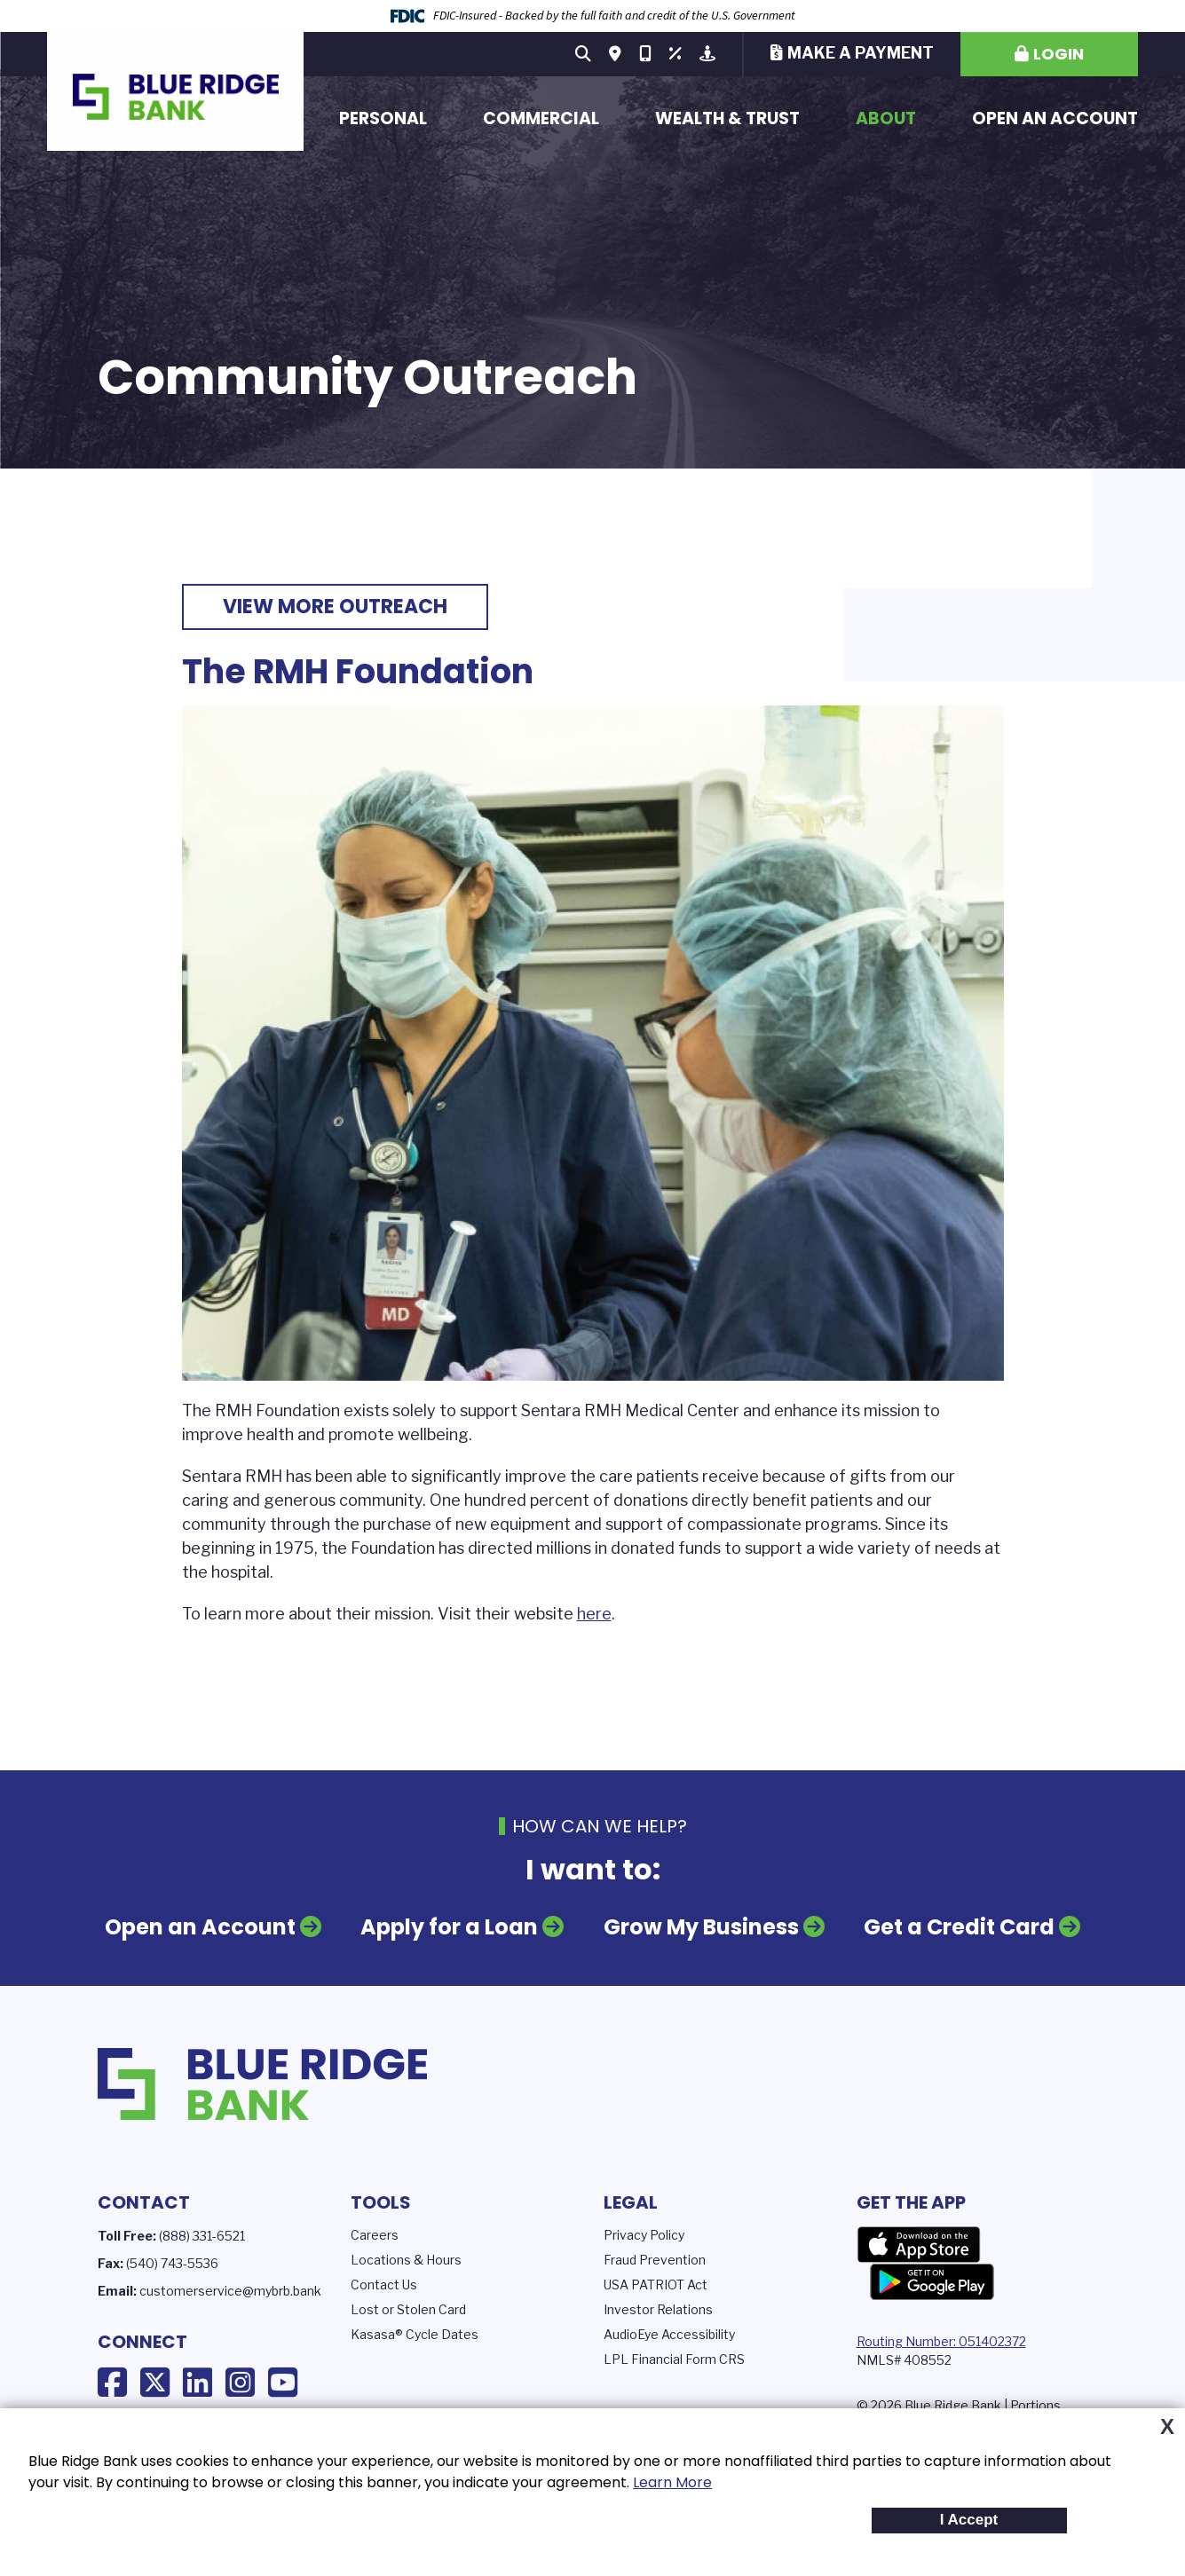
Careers (375, 2233)
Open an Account (1055, 118)
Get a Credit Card (959, 1926)
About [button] (886, 118)
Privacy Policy (644, 2233)
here (594, 1613)
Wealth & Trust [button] (727, 118)
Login (1058, 54)
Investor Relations (658, 2308)
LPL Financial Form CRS (674, 2358)
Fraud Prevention (655, 2258)
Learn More (672, 2482)
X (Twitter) (155, 2382)
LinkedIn (197, 2382)
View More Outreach (335, 606)
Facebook (112, 2382)
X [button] (1167, 2427)
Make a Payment (860, 52)
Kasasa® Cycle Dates (414, 2333)
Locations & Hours (406, 2258)
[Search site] (583, 54)
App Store (919, 2244)
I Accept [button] (969, 2519)
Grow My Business (701, 1926)
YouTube (282, 2382)
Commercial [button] (541, 118)
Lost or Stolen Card (408, 2308)
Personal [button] (383, 118)
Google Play (932, 2281)
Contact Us (384, 2283)
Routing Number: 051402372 (941, 2340)
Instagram (240, 2382)
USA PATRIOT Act (655, 2283)
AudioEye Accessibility (669, 2333)
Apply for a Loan (449, 1926)
